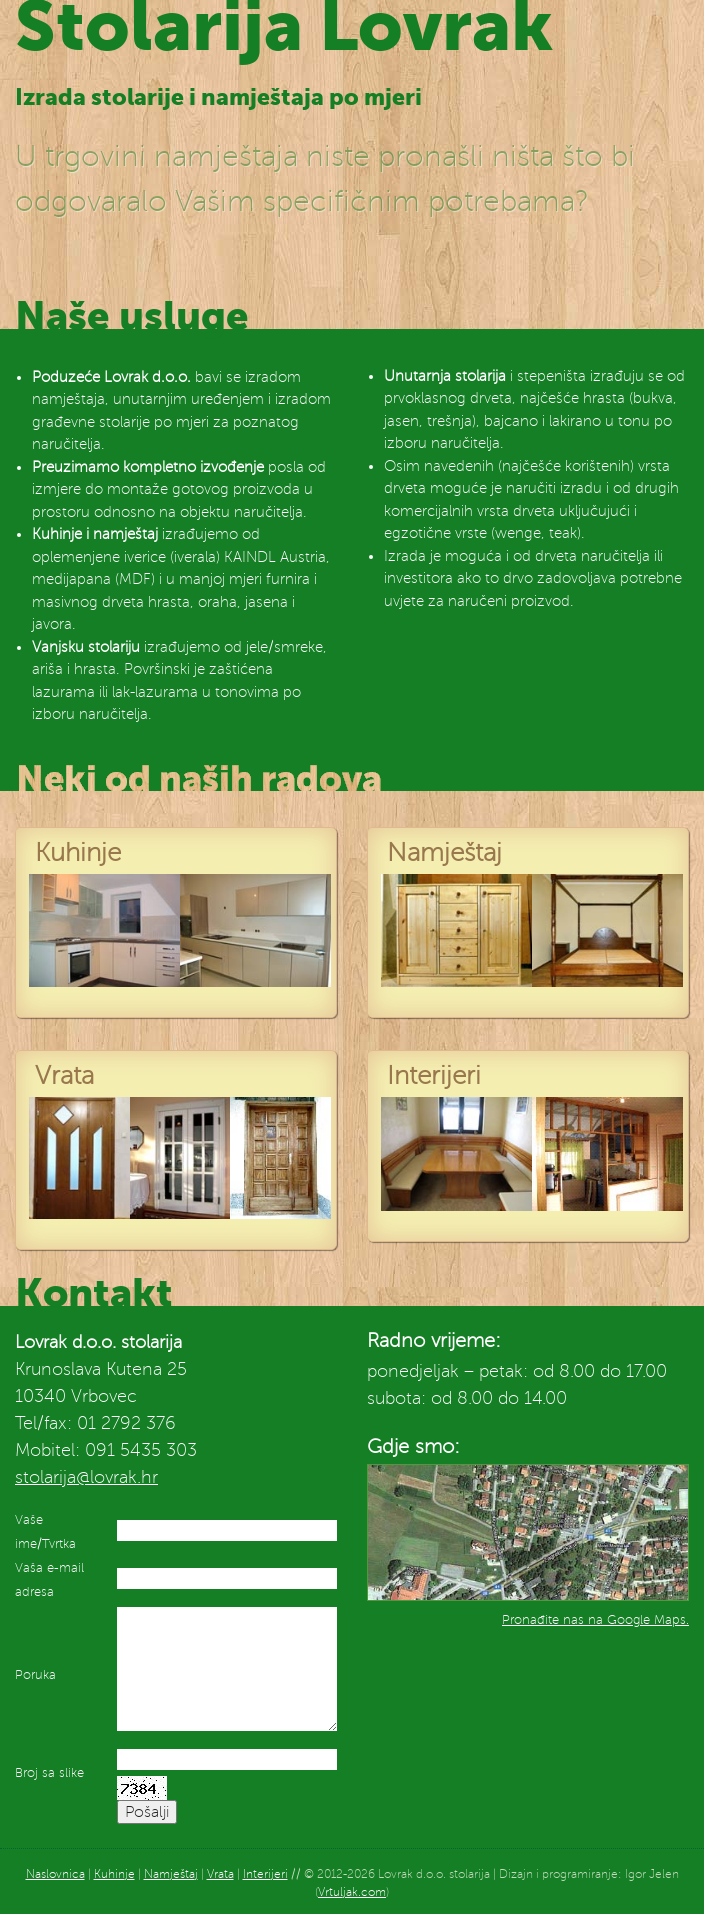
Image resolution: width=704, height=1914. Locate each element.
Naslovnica (55, 1874)
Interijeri (265, 1874)
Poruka (35, 1675)
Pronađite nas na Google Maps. (595, 1620)
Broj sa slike (49, 1773)
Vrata (220, 1874)
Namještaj (171, 1874)
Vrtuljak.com (352, 1892)
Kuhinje (114, 1874)
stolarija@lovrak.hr (86, 1477)
